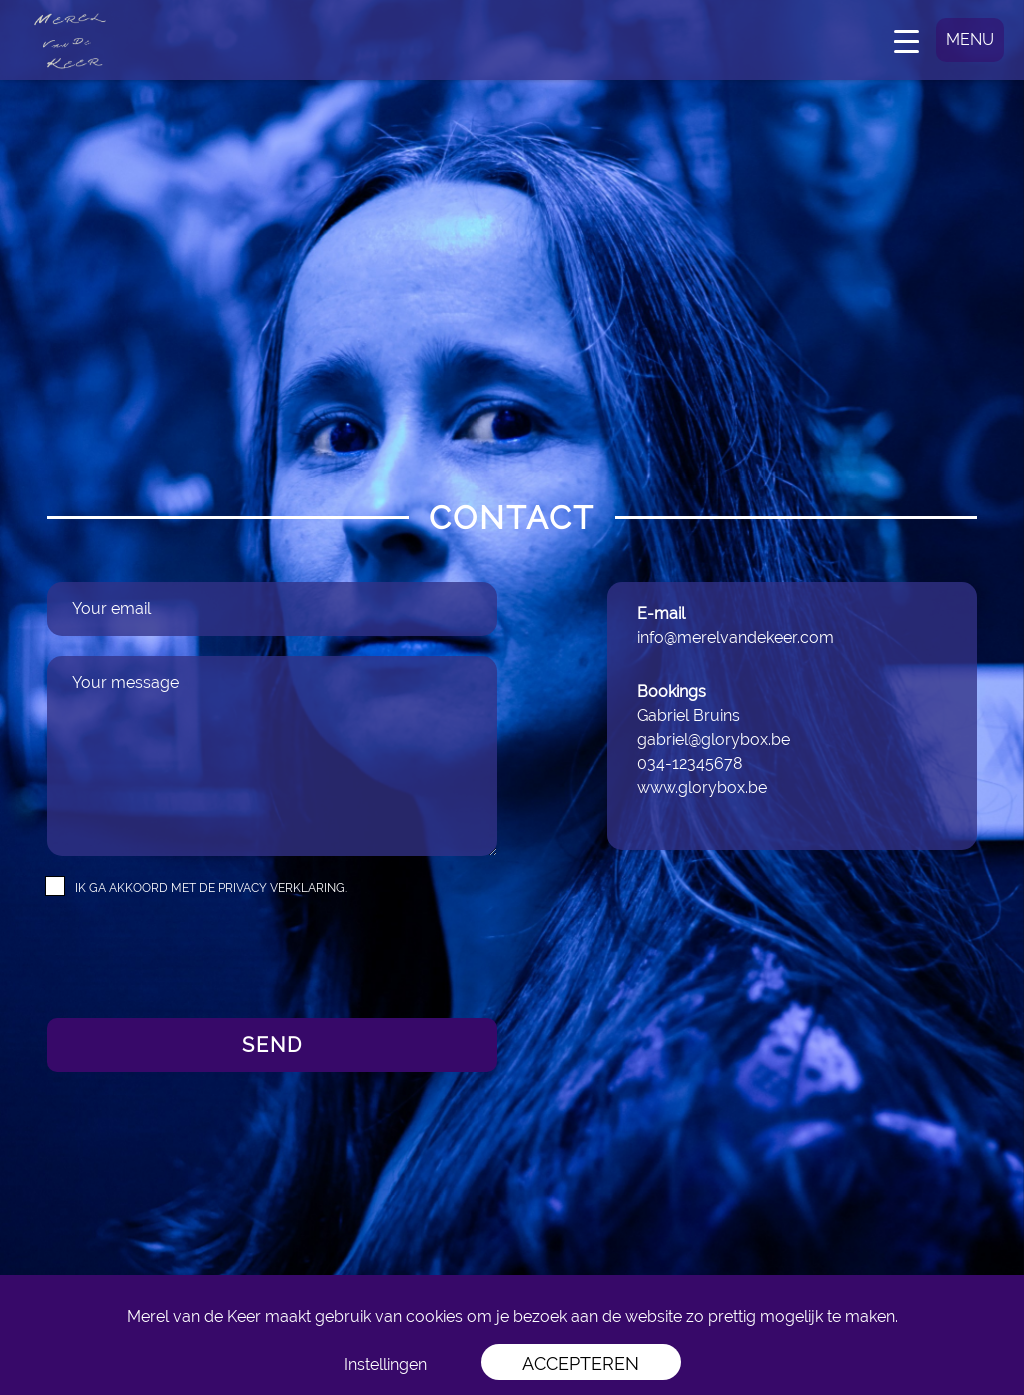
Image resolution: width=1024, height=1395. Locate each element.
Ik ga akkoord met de (211, 888)
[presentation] (199, 959)
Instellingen (385, 1364)
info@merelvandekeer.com (735, 637)
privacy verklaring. (282, 888)
